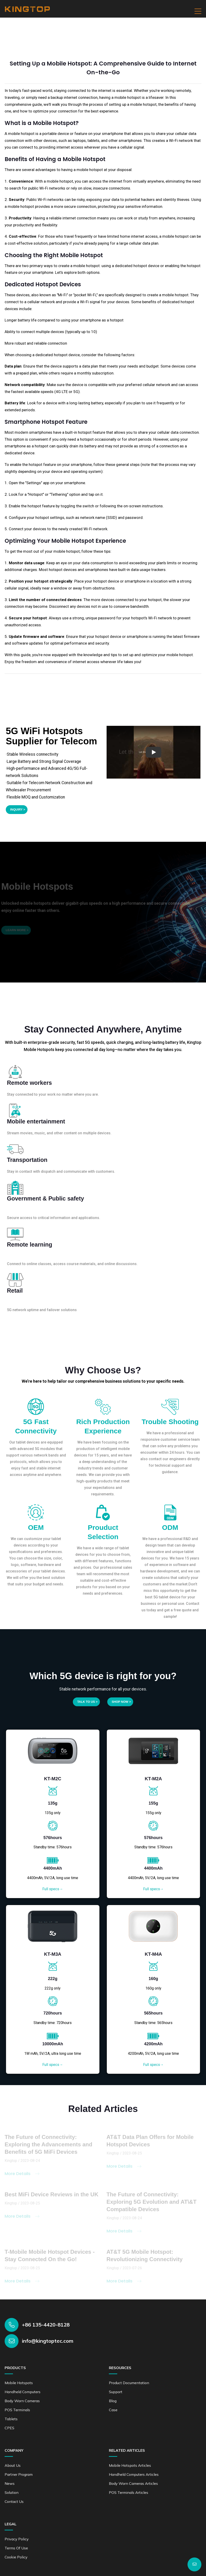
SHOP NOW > (121, 1701)
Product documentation (129, 2382)
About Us (13, 2465)
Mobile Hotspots (19, 2382)
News (10, 2483)
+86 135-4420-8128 (46, 2324)
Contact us (14, 2501)
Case (113, 2410)
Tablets (11, 2419)
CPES (9, 2428)
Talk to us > (87, 1701)
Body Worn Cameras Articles (133, 2483)
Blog (113, 2400)
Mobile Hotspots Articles (130, 2465)
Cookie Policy (16, 2557)
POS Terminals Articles (128, 2492)
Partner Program (19, 2474)
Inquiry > (17, 809)
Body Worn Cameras (22, 2400)
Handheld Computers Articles (134, 2474)
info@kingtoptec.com (47, 2341)
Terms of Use (16, 2548)
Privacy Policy (17, 2539)
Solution (11, 2492)
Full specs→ (52, 1889)
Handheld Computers (22, 2391)
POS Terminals (17, 2410)
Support (115, 2391)
